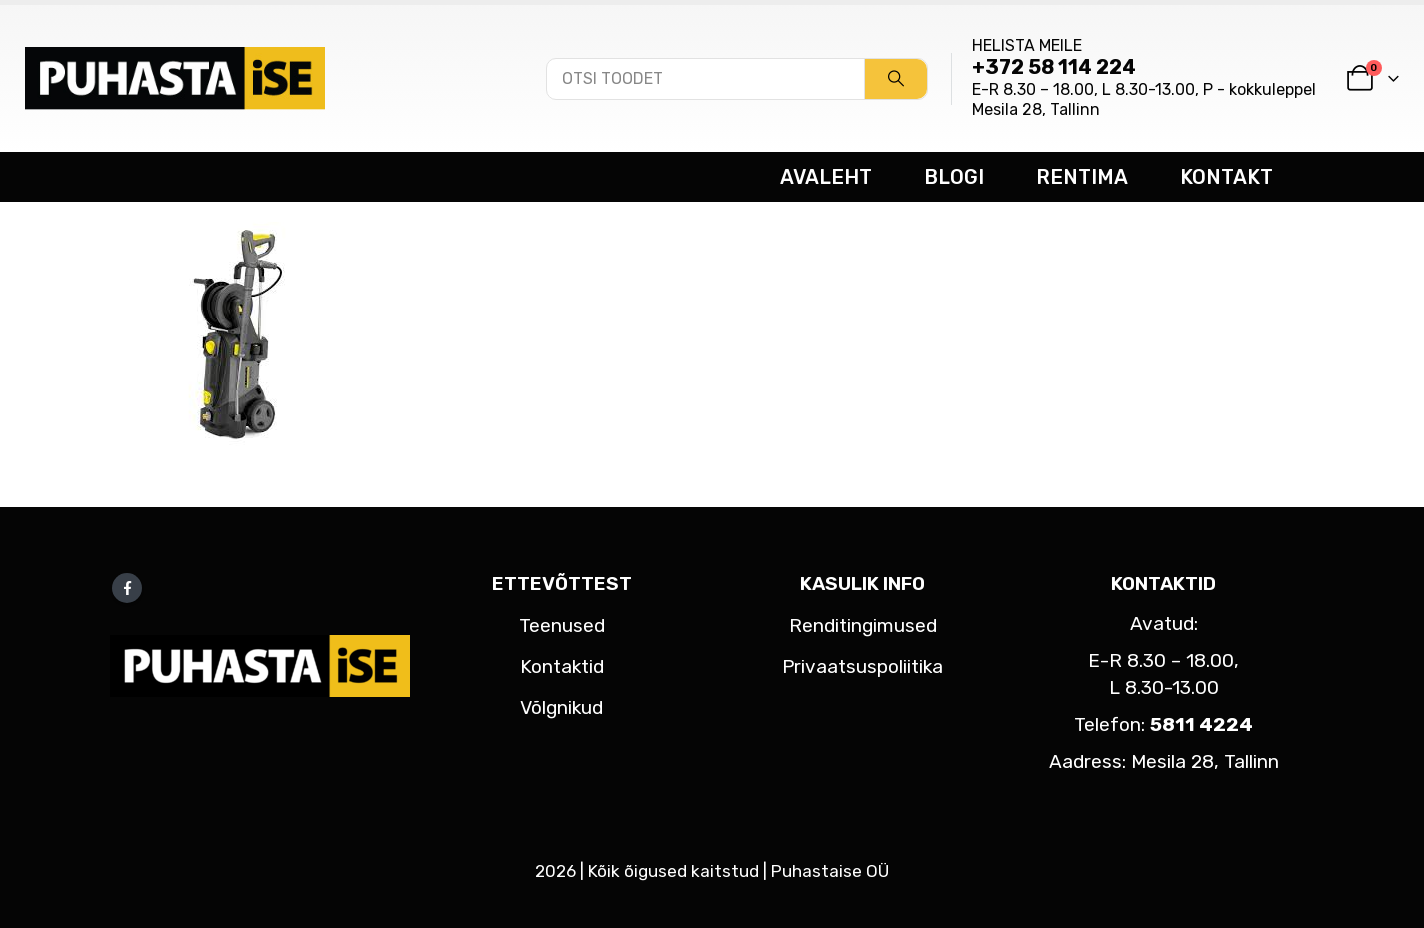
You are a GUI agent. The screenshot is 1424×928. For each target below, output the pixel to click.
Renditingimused (863, 625)
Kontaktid (562, 666)
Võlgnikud (561, 707)
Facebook (127, 588)
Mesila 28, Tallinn (1036, 109)
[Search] (896, 79)
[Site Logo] (175, 78)
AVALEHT (826, 177)
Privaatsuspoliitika (862, 666)
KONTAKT (1226, 177)
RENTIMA (1082, 177)
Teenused (562, 625)
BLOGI (954, 177)
